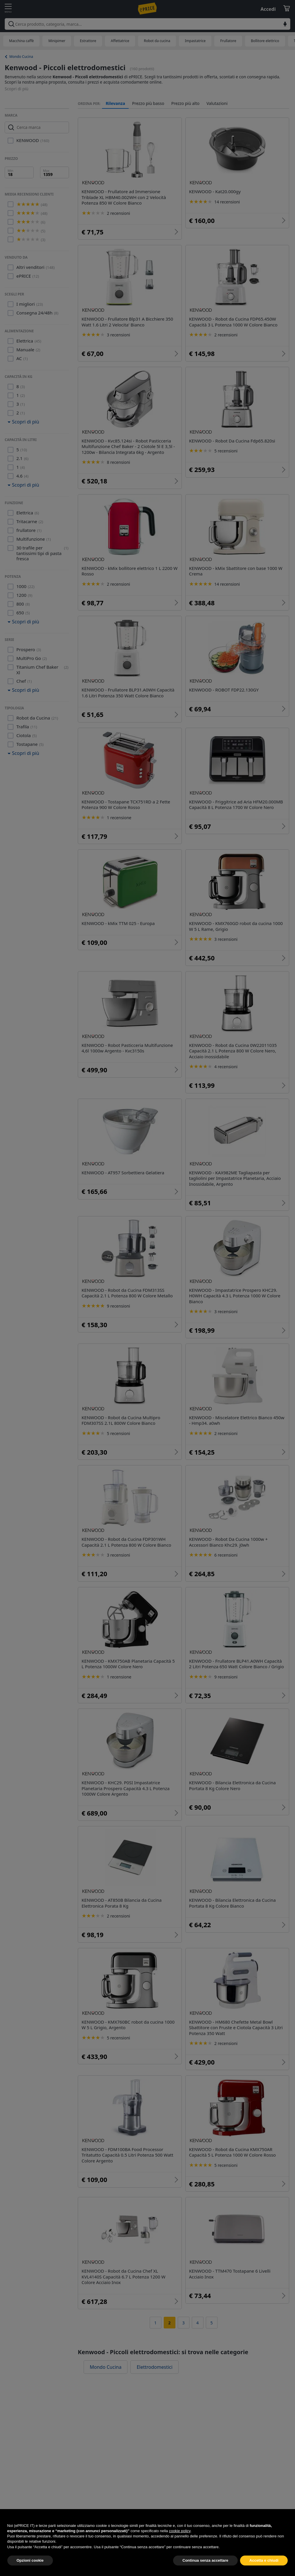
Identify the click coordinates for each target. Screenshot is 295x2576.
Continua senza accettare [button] (205, 2563)
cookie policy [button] (179, 2534)
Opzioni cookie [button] (30, 2563)
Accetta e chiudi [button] (264, 2563)
